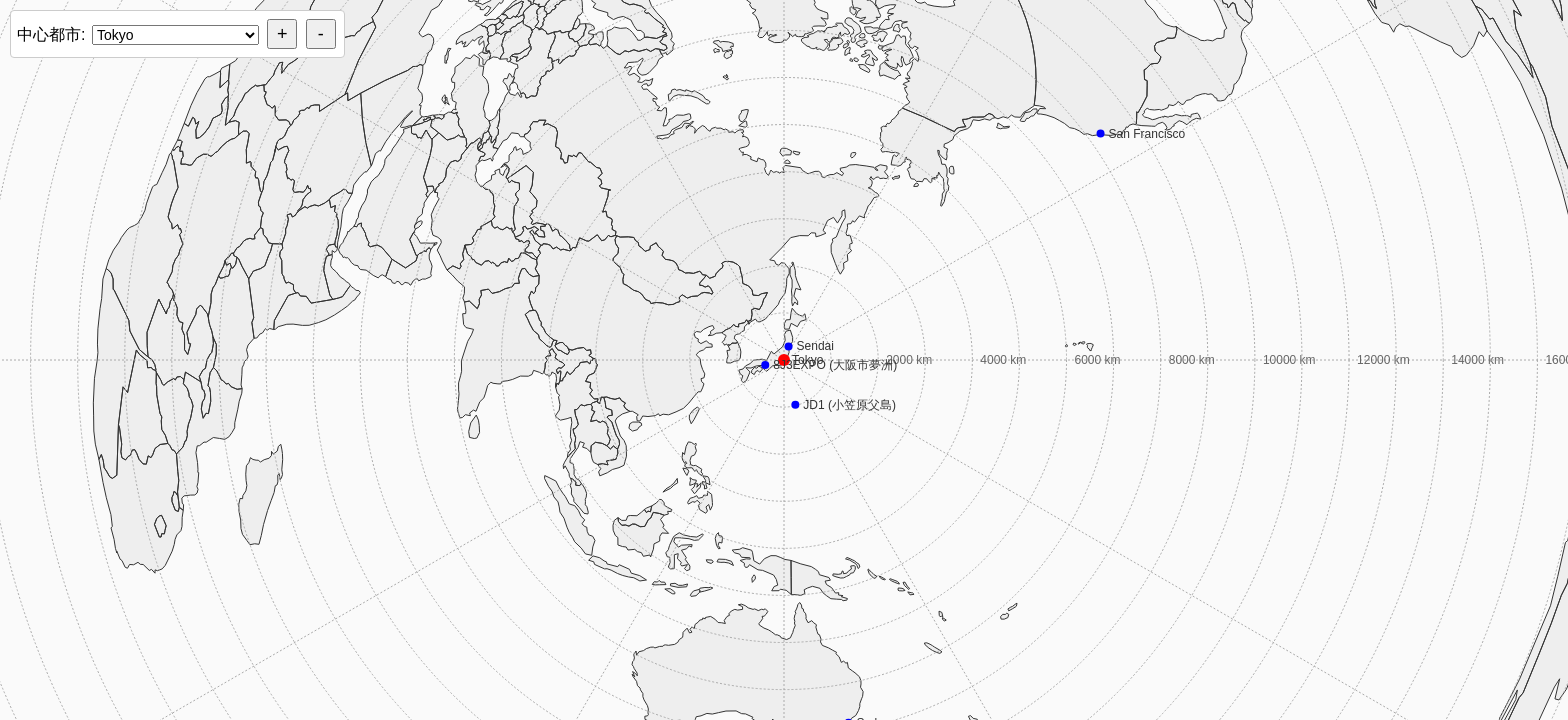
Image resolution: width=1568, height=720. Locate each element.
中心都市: (51, 34)
